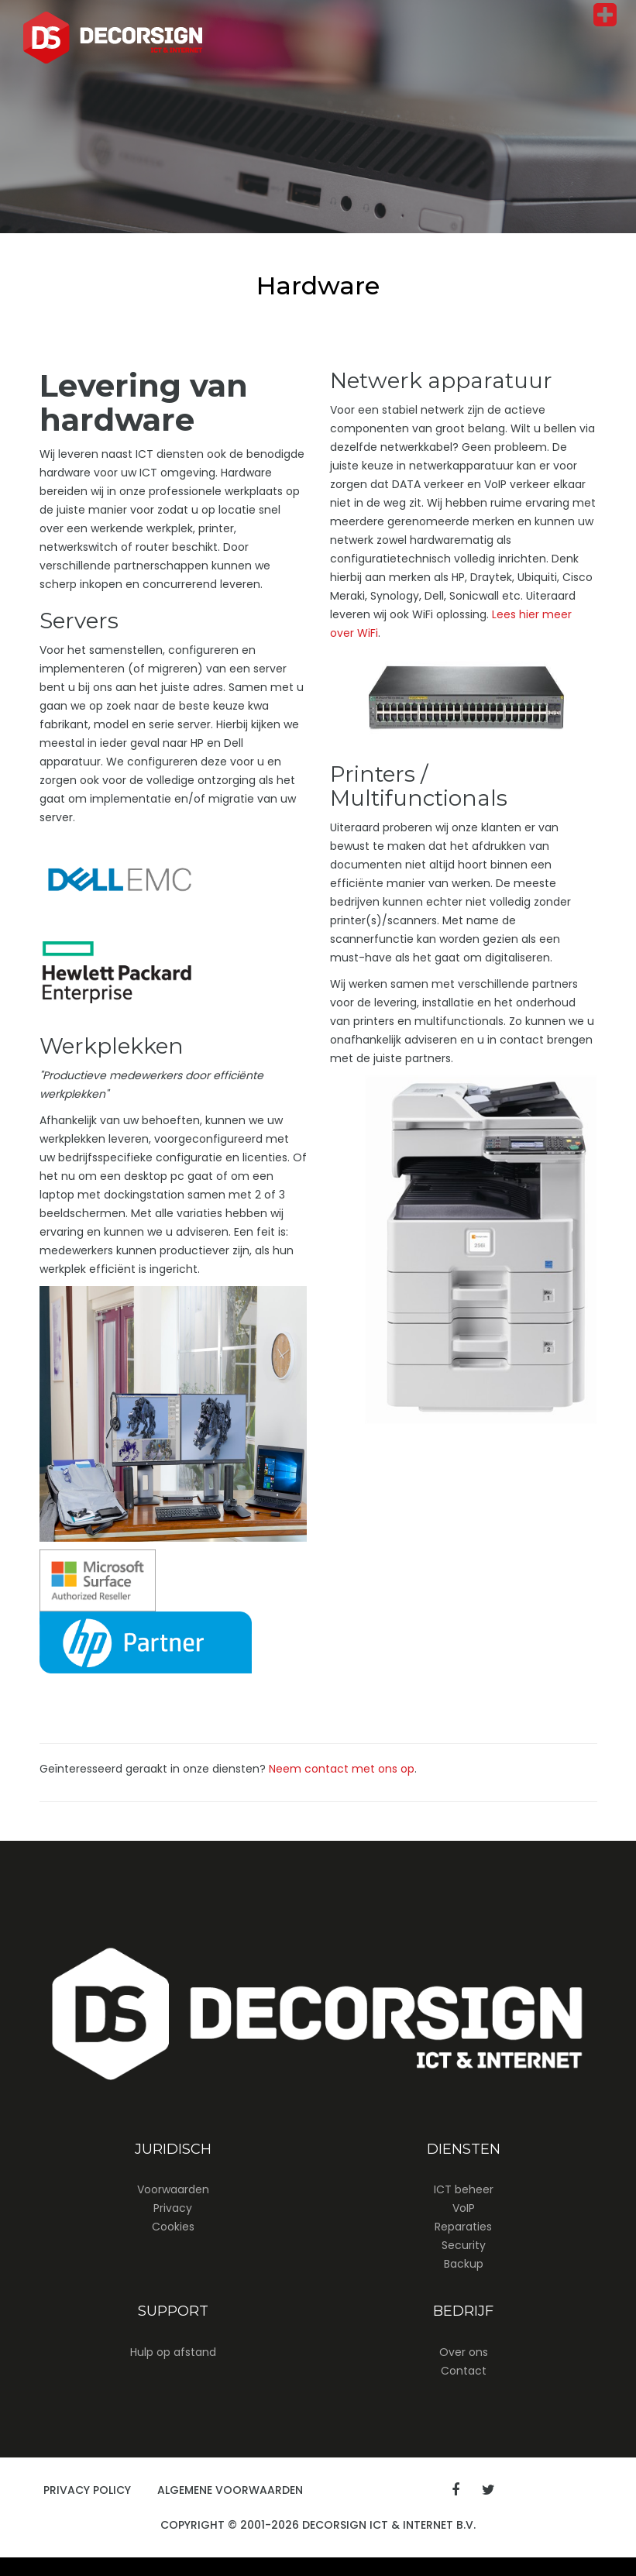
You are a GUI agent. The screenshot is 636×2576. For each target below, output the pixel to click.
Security (464, 2245)
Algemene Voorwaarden (230, 2490)
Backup (463, 2264)
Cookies (173, 2226)
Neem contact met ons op (341, 1768)
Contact (463, 2370)
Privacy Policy (87, 2490)
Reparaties (463, 2226)
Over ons (463, 2352)
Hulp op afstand (173, 2352)
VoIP (463, 2208)
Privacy (172, 2208)
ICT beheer (463, 2189)
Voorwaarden (173, 2189)
